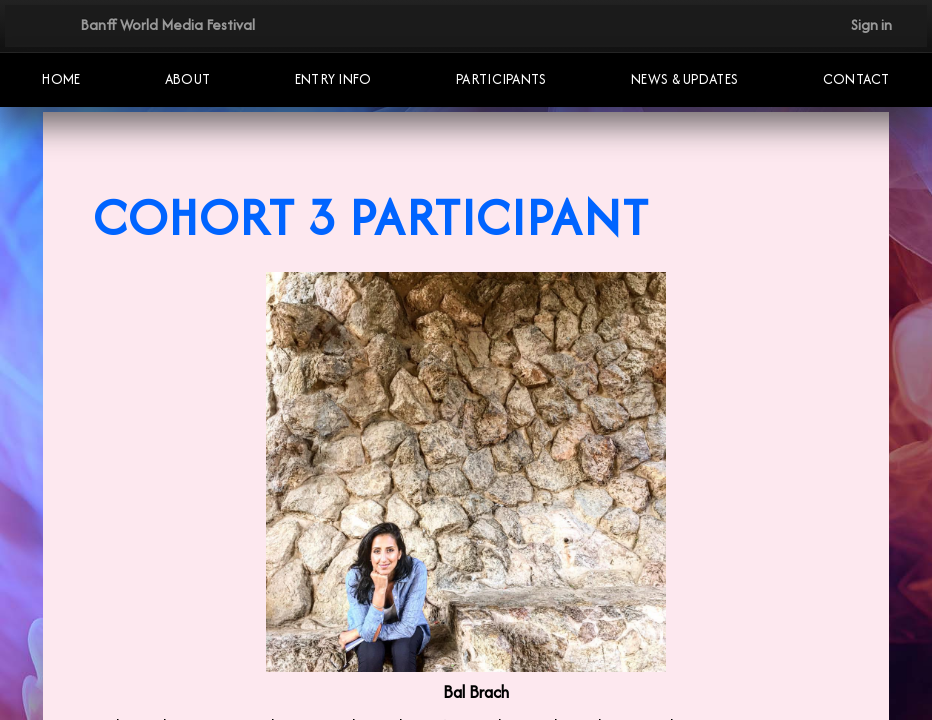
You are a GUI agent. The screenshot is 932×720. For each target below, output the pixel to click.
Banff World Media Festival (167, 24)
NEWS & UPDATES (684, 79)
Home (61, 79)
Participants (501, 79)
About (188, 79)
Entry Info (333, 79)
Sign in (871, 24)
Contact (856, 79)
